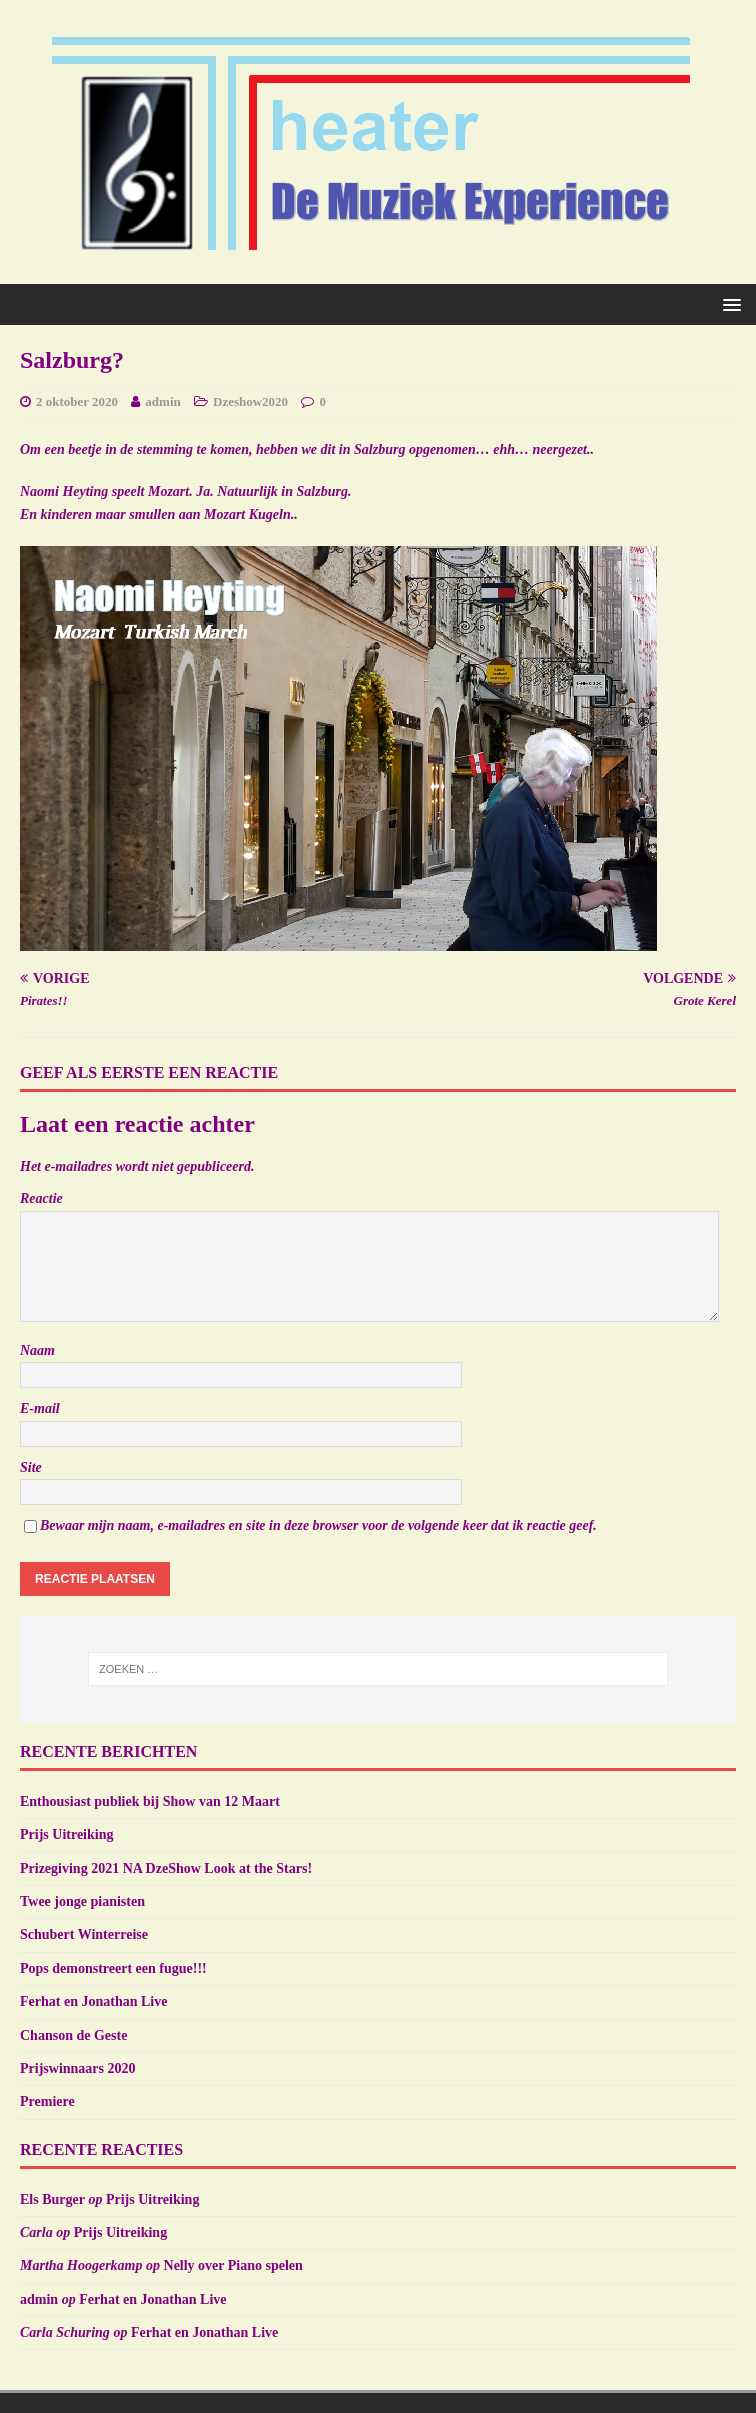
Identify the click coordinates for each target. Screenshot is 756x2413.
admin (162, 401)
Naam (37, 1350)
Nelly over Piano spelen (233, 2265)
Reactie (41, 1198)
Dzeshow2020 (250, 401)
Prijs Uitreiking (66, 1834)
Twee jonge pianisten (82, 1901)
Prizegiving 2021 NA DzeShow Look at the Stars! (166, 1868)
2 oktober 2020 (77, 401)
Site (31, 1467)
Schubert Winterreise (84, 1934)
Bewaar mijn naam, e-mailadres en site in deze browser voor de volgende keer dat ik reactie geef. (318, 1525)
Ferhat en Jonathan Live (93, 2001)
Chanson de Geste (73, 2035)
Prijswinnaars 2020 (78, 2068)
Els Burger (52, 2199)
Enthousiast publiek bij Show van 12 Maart (150, 1801)
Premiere (47, 2101)
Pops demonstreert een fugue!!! (113, 1968)
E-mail (40, 1408)
